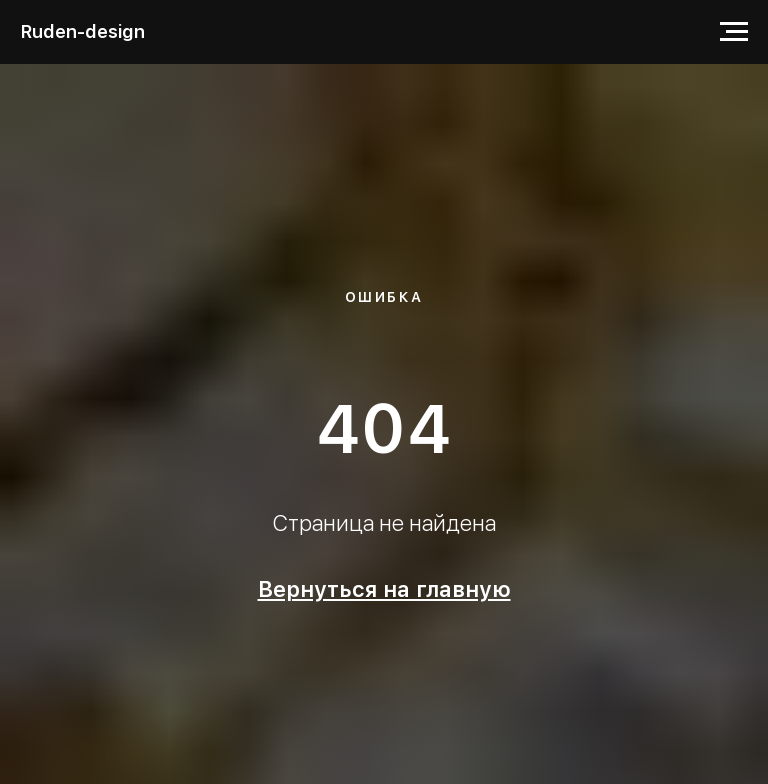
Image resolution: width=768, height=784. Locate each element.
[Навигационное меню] (734, 32)
